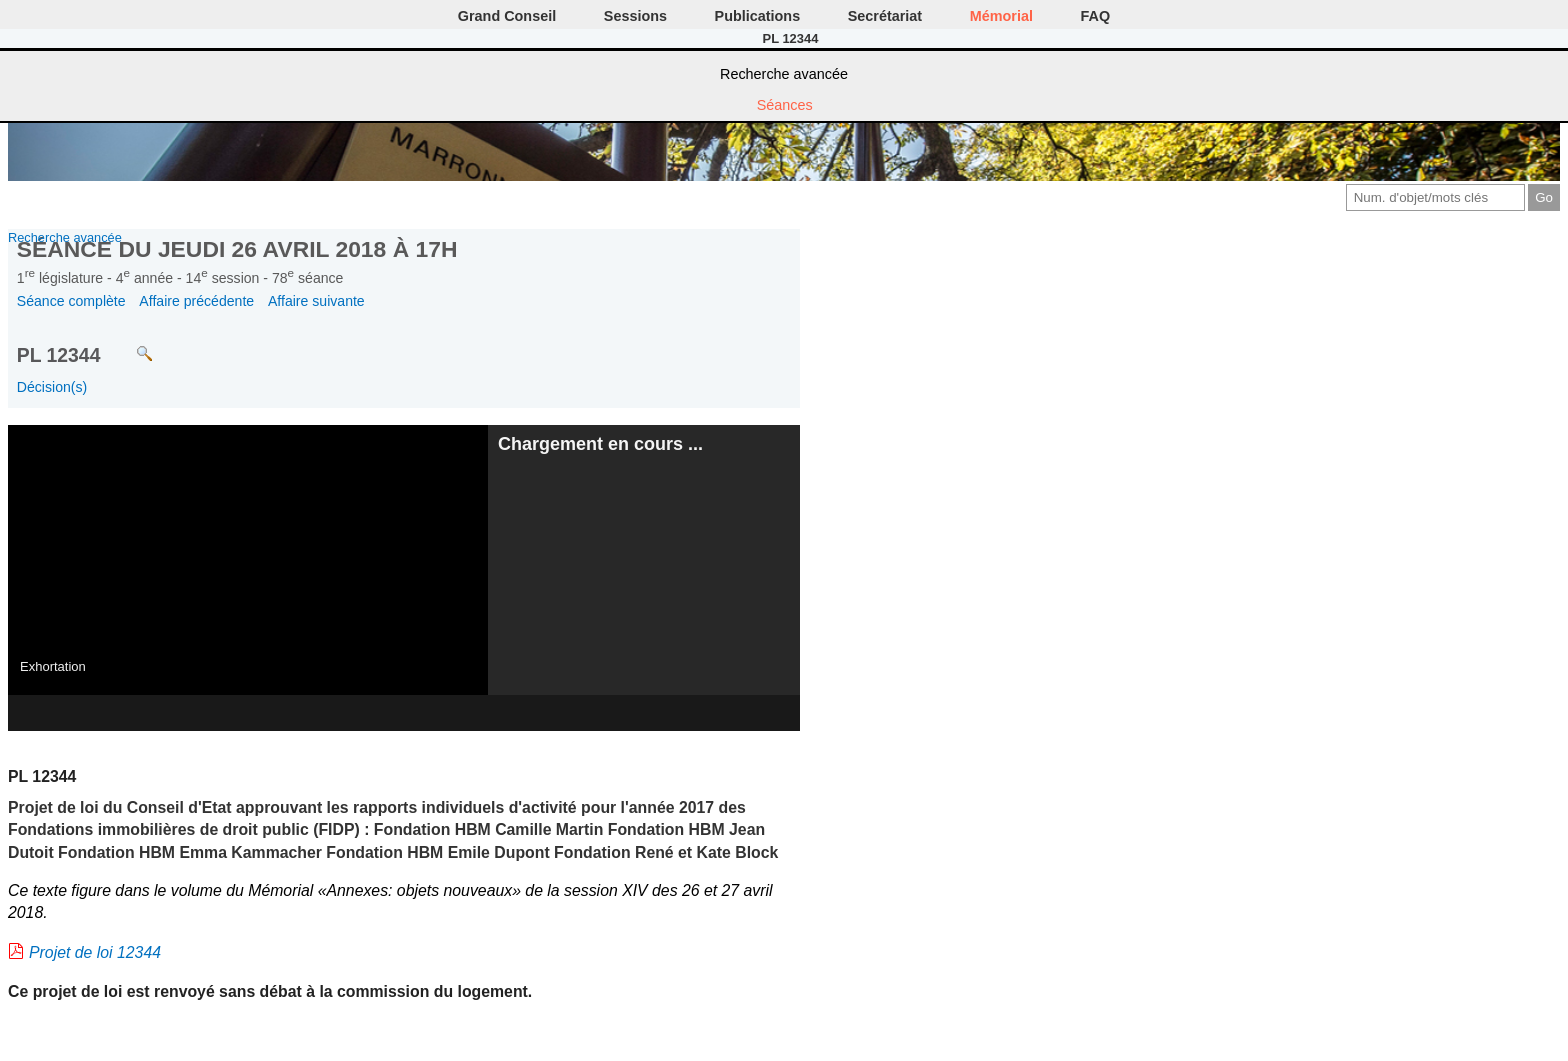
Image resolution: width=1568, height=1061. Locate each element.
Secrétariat (885, 16)
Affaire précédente (196, 301)
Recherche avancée (784, 74)
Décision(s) (52, 387)
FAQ (1096, 16)
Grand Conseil (507, 16)
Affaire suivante (316, 301)
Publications (758, 16)
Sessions (635, 16)
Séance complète (71, 301)
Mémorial (1001, 16)
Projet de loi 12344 (95, 952)
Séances (785, 105)
